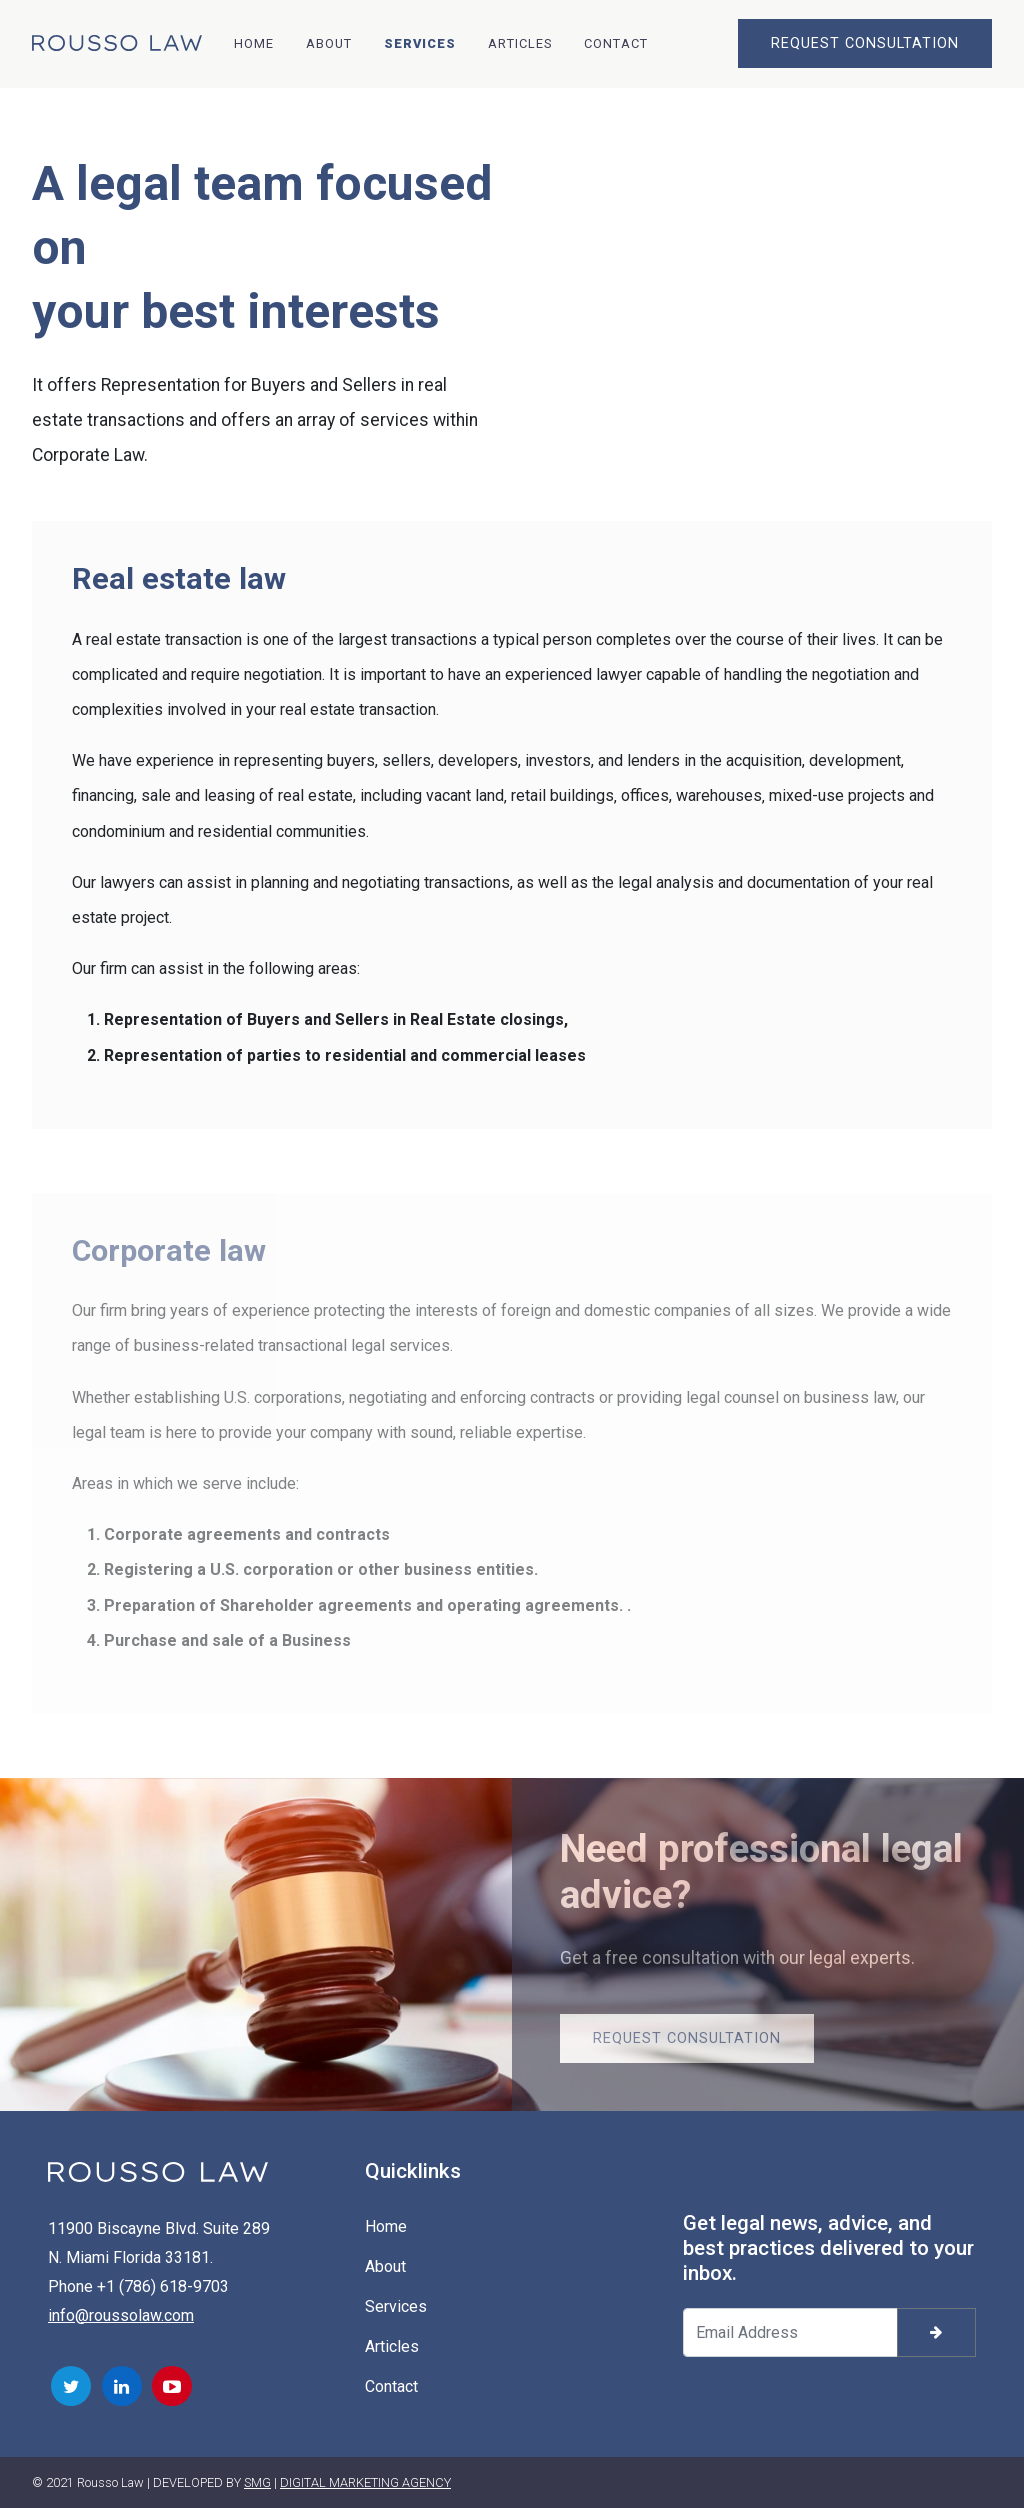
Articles (520, 43)
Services (420, 43)
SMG (257, 2482)
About (329, 43)
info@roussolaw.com (121, 2315)
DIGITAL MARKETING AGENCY (365, 2482)
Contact (616, 43)
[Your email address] (790, 2332)
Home (254, 43)
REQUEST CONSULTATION (865, 43)
